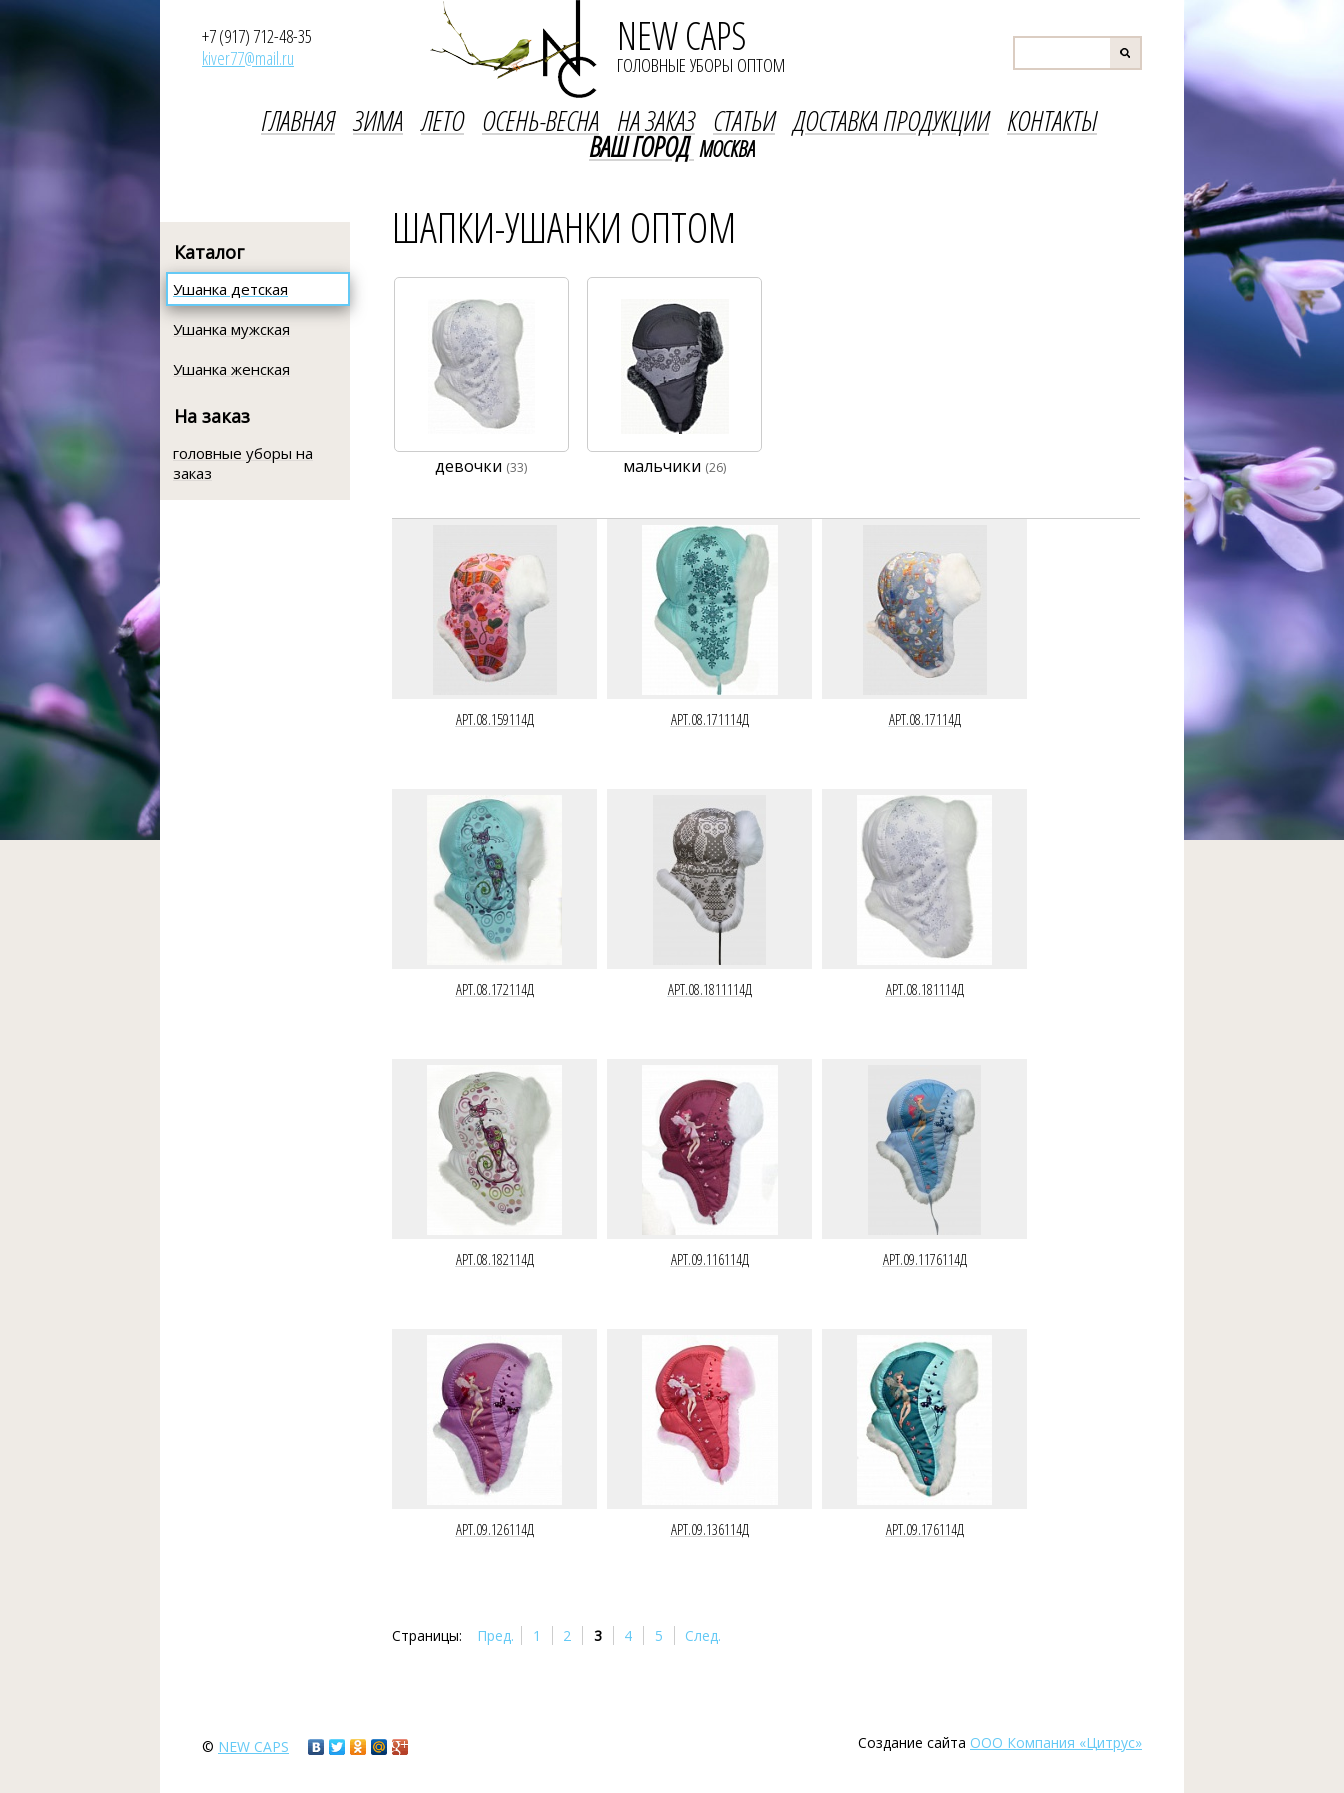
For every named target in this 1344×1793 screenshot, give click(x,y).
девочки (481, 466)
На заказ (212, 416)
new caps (253, 1746)
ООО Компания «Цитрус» (1056, 1742)
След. (703, 1635)
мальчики (674, 466)
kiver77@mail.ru (248, 58)
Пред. (495, 1635)
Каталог (209, 252)
